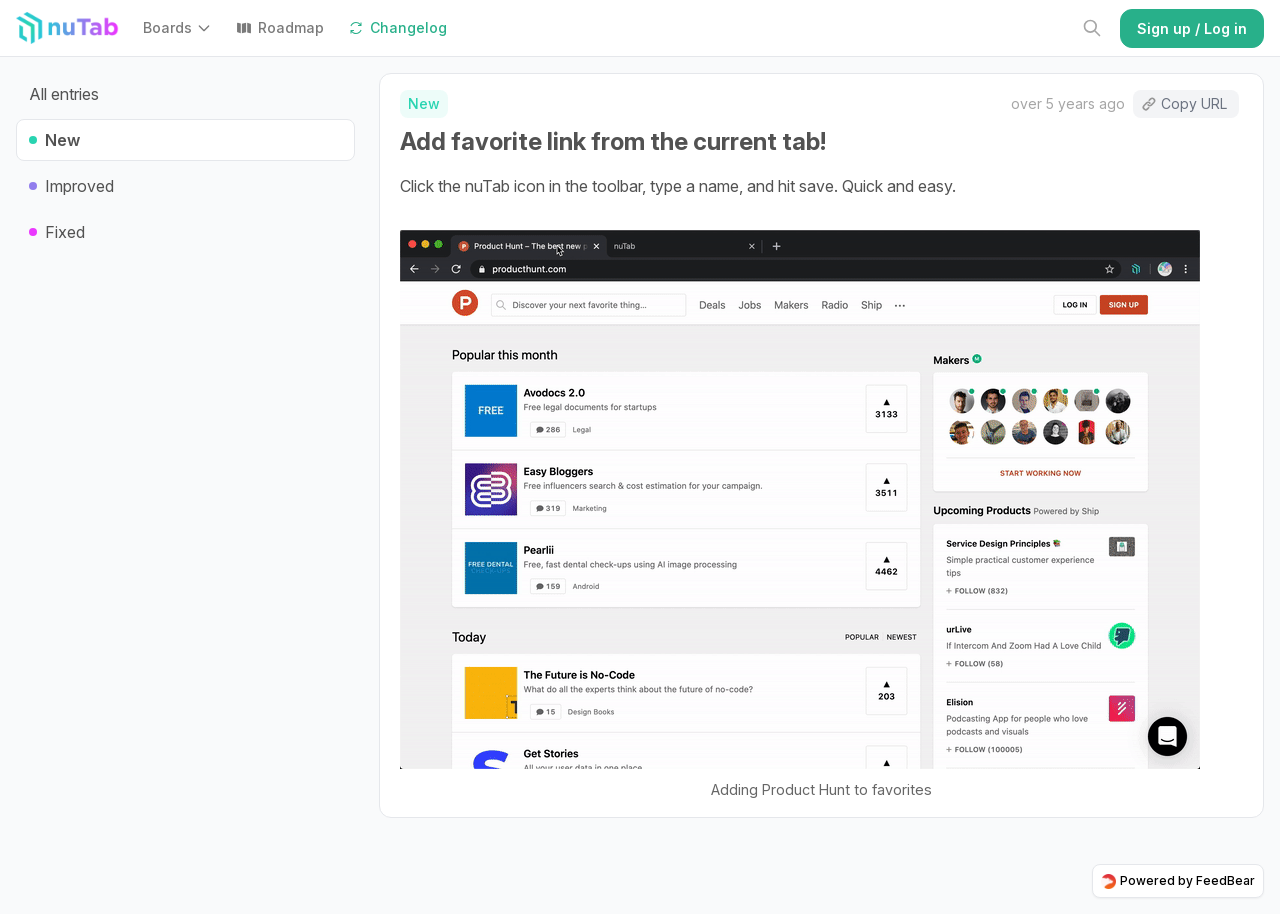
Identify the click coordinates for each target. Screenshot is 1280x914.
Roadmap (280, 27)
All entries (64, 94)
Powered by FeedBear (1178, 881)
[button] (181, 28)
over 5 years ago (1068, 103)
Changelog (397, 27)
